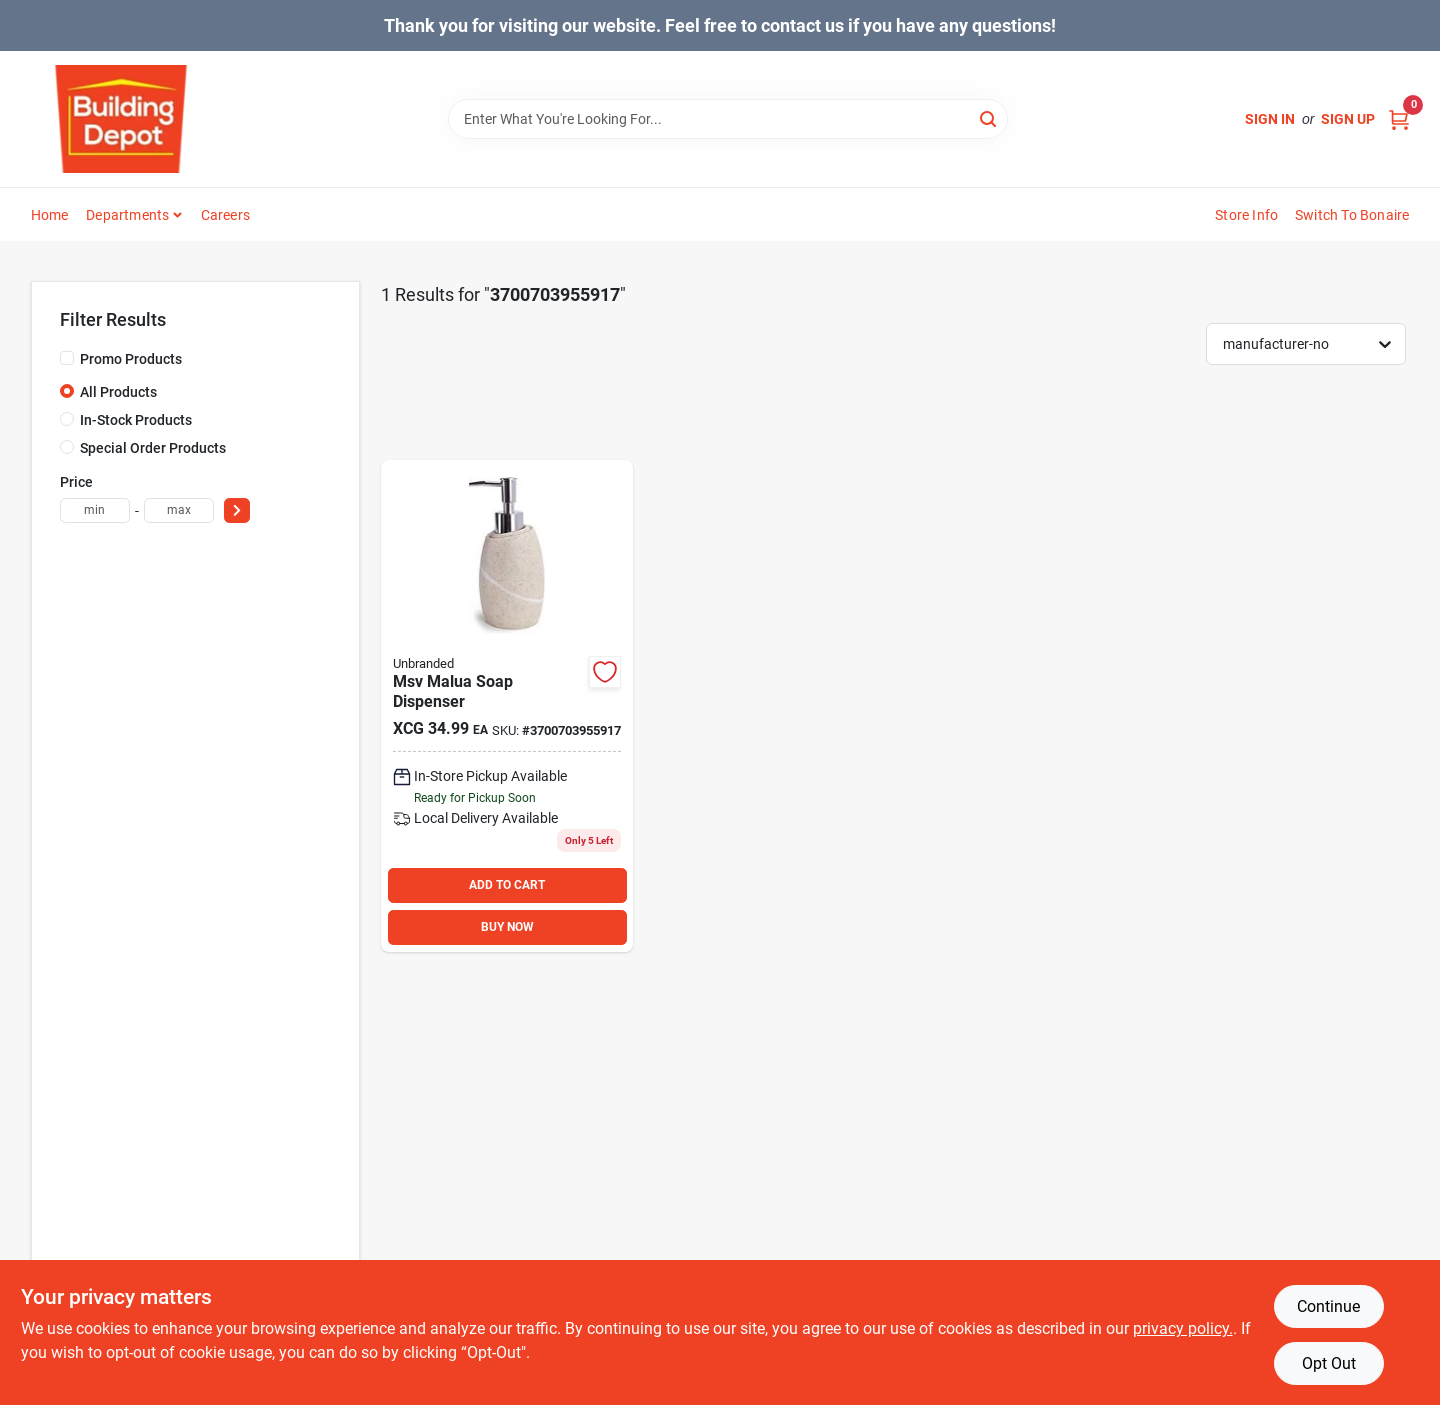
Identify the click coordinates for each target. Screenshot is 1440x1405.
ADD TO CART (507, 885)
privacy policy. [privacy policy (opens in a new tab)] (1183, 1328)
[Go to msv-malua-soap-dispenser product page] (507, 706)
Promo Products (131, 359)
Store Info (1246, 215)
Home (50, 215)
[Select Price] (237, 510)
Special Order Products (153, 448)
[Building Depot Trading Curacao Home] (121, 119)
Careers (225, 215)
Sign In (1270, 119)
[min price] (95, 510)
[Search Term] (728, 119)
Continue (1328, 1306)
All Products (118, 392)
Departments (127, 215)
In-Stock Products (136, 420)
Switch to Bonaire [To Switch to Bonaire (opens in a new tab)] (1352, 215)
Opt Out (1329, 1363)
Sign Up (1348, 119)
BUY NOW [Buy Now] (507, 927)
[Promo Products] (67, 358)
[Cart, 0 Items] (1399, 119)
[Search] (989, 117)
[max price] (179, 510)
